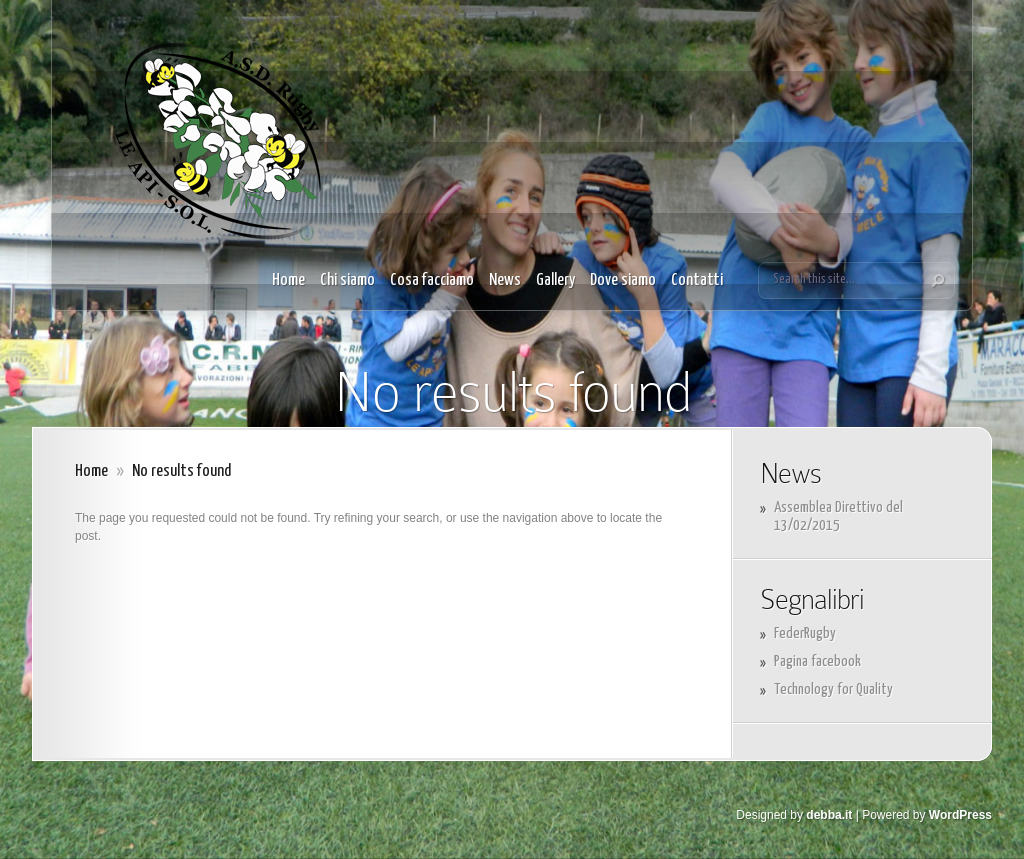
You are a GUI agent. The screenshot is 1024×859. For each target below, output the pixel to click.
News (505, 280)
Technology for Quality (833, 689)
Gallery (555, 280)
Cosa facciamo (432, 280)
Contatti (697, 280)
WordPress (960, 815)
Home (288, 280)
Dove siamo (623, 280)
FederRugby (805, 633)
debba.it (829, 815)
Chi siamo (347, 280)
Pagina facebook (817, 661)
